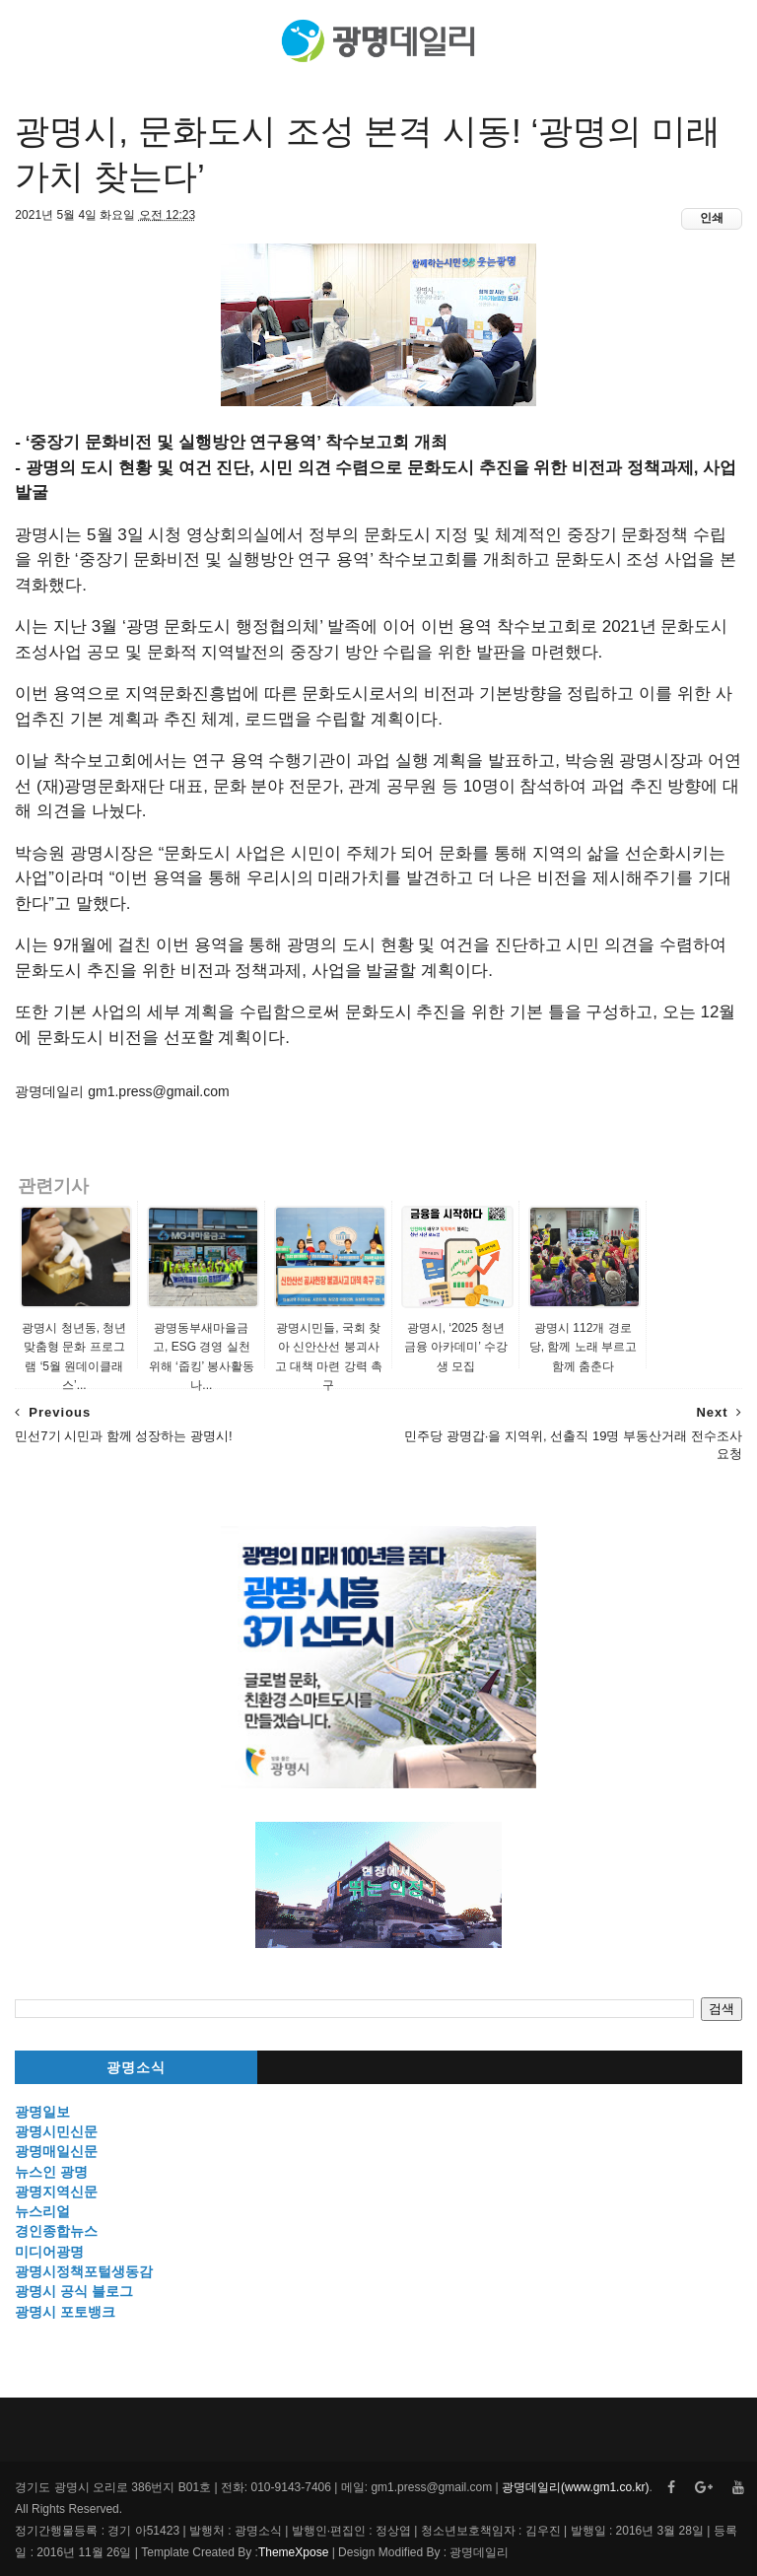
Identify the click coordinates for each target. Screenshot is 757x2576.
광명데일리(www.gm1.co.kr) (575, 2487)
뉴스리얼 (42, 2211)
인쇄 (711, 218)
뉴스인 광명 (51, 2172)
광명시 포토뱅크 (65, 2312)
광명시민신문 (56, 2131)
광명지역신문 (56, 2191)
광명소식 (136, 2067)
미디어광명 (49, 2252)
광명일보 (42, 2112)
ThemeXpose (293, 2552)
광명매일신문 (56, 2151)
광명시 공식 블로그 (74, 2291)
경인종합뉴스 (56, 2231)
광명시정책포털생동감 (84, 2271)
